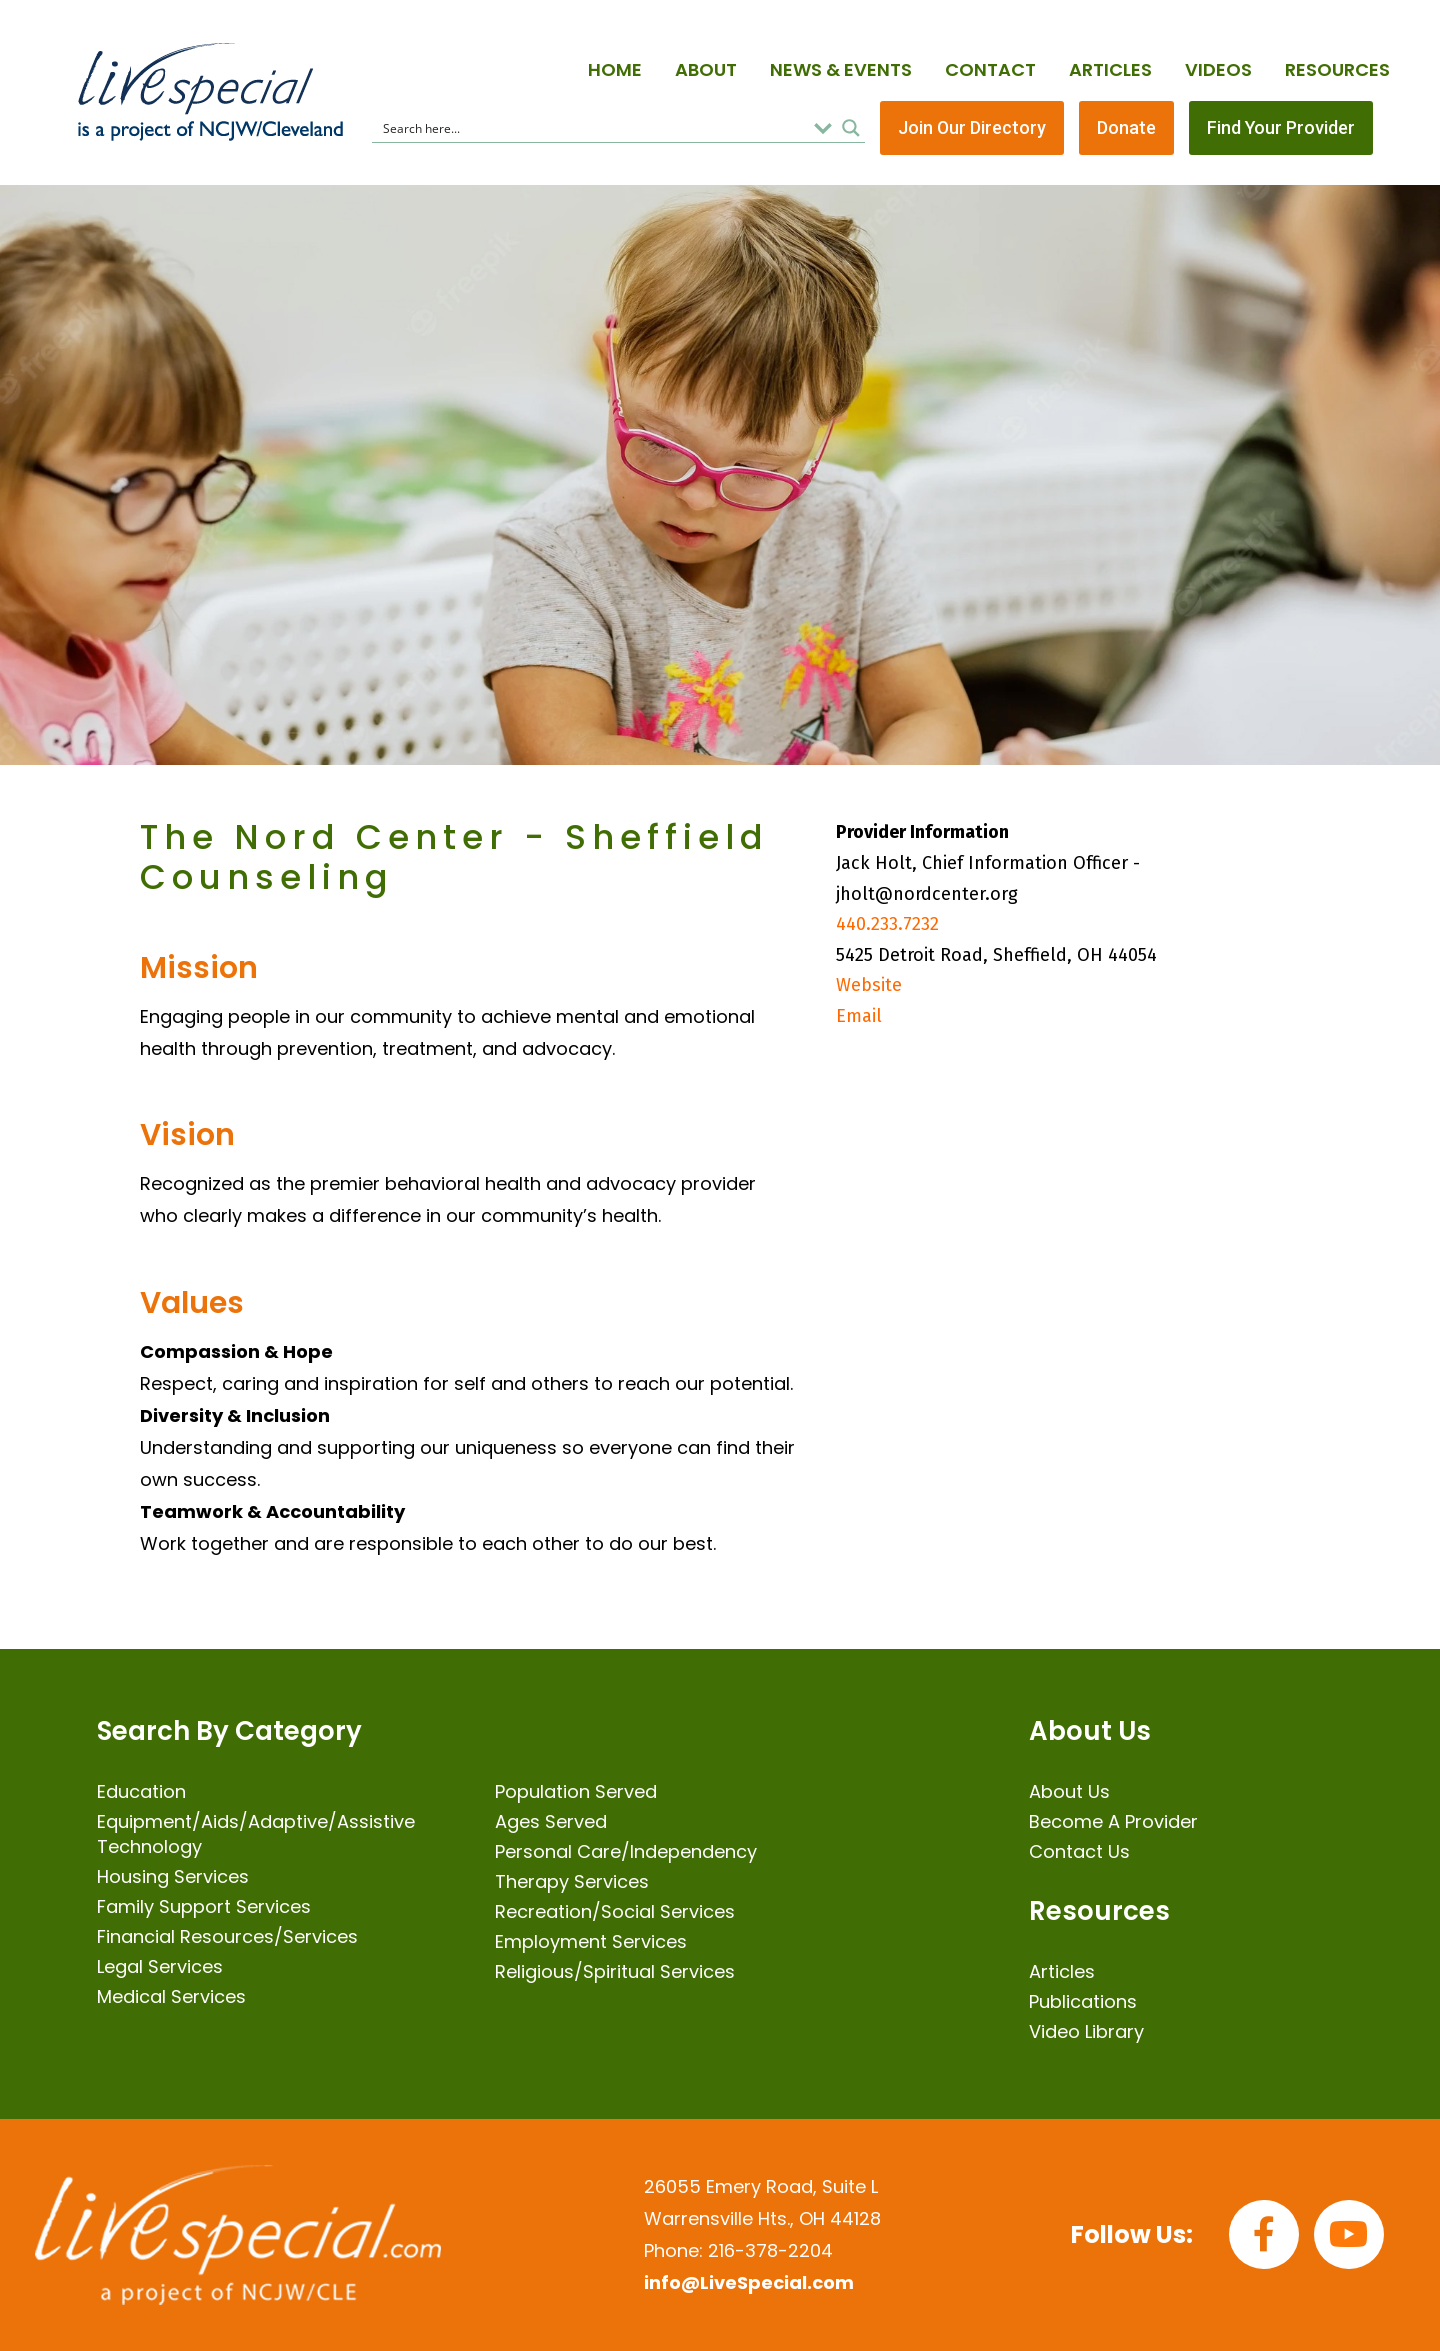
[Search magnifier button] (851, 128)
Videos (1218, 69)
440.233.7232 (887, 924)
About (706, 69)
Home (615, 69)
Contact (990, 69)
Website (869, 985)
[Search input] (591, 128)
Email (859, 1016)
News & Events (841, 69)
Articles (1110, 69)
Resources (1337, 69)
